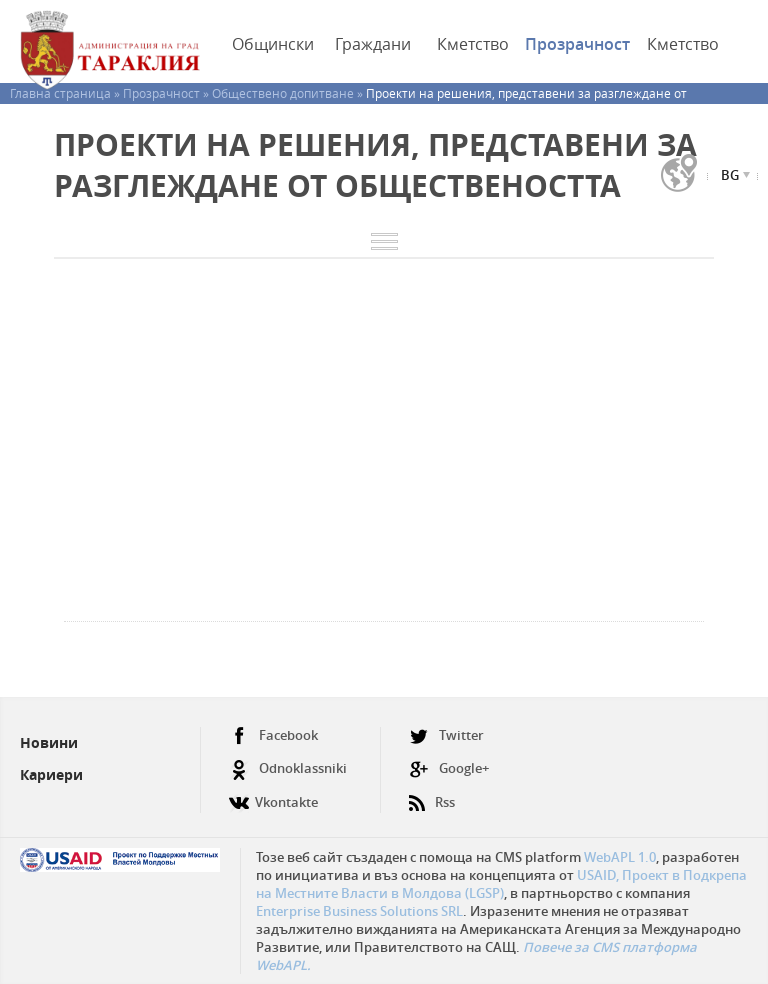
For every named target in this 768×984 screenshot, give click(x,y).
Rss (432, 794)
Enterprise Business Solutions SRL (359, 911)
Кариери (51, 774)
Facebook (273, 735)
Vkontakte (273, 794)
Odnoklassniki (288, 768)
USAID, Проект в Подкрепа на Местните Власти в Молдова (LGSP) (501, 884)
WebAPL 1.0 (620, 857)
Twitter (446, 735)
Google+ (449, 768)
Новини (49, 742)
